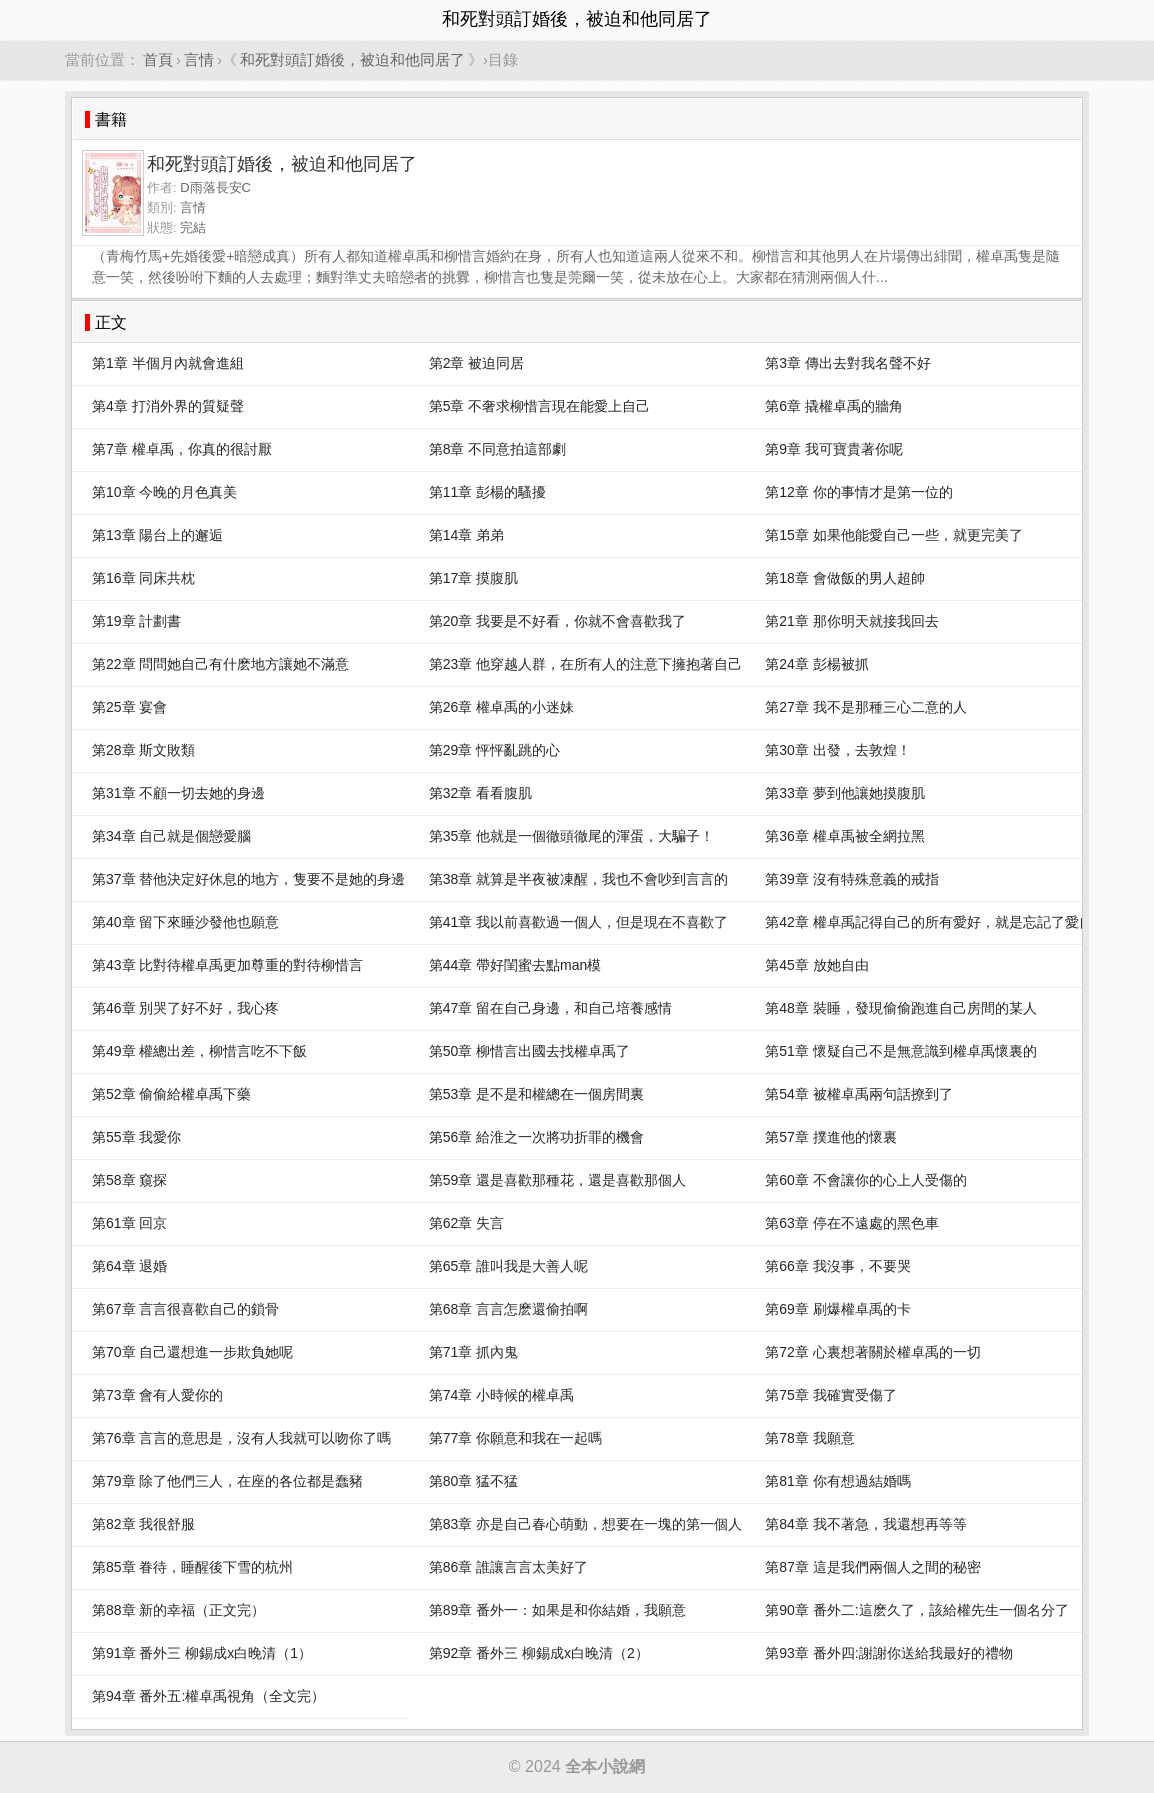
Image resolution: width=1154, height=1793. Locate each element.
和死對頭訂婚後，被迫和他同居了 (352, 59)
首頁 (158, 59)
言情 (199, 59)
